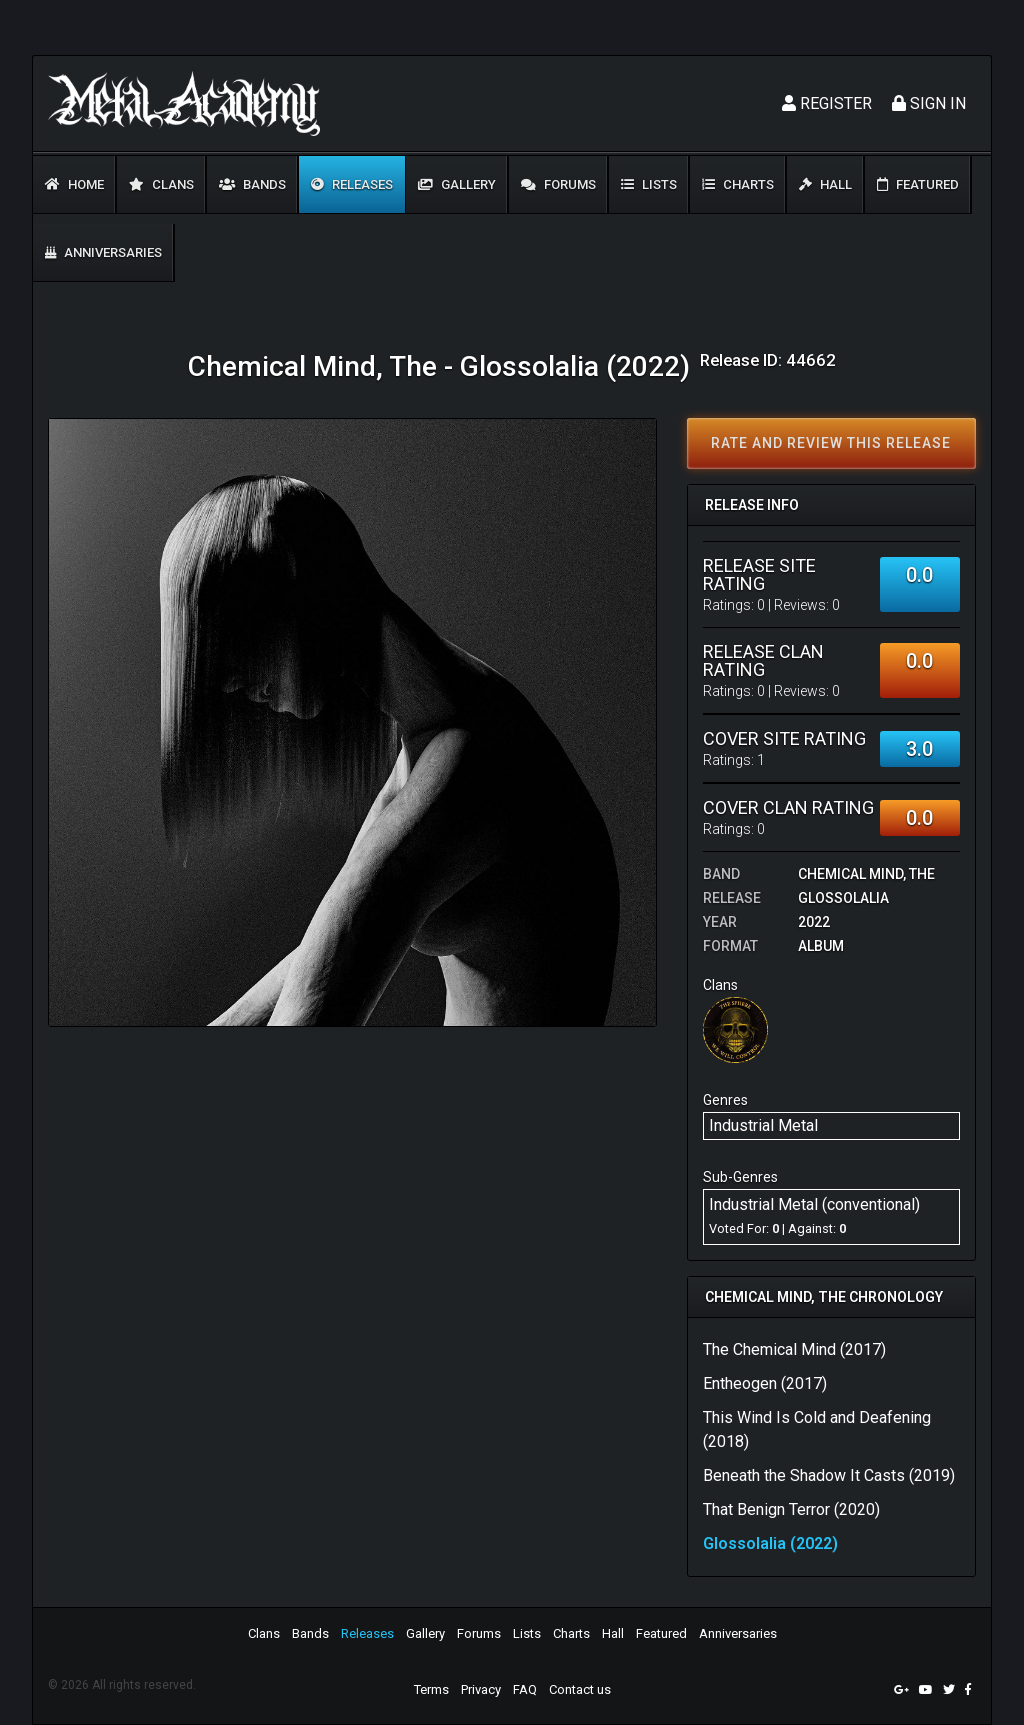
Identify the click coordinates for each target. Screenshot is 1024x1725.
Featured (918, 184)
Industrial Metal (763, 1125)
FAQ (525, 1689)
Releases (352, 184)
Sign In (929, 103)
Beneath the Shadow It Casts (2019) (829, 1475)
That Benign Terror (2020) (791, 1509)
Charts (738, 184)
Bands (252, 184)
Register (827, 103)
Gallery (457, 184)
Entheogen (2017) (765, 1383)
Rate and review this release (831, 443)
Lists (649, 184)
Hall (825, 184)
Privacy (481, 1689)
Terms (431, 1689)
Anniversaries (103, 252)
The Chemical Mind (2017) (794, 1349)
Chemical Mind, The (866, 874)
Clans (161, 184)
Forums (558, 184)
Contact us (580, 1689)
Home (74, 184)
